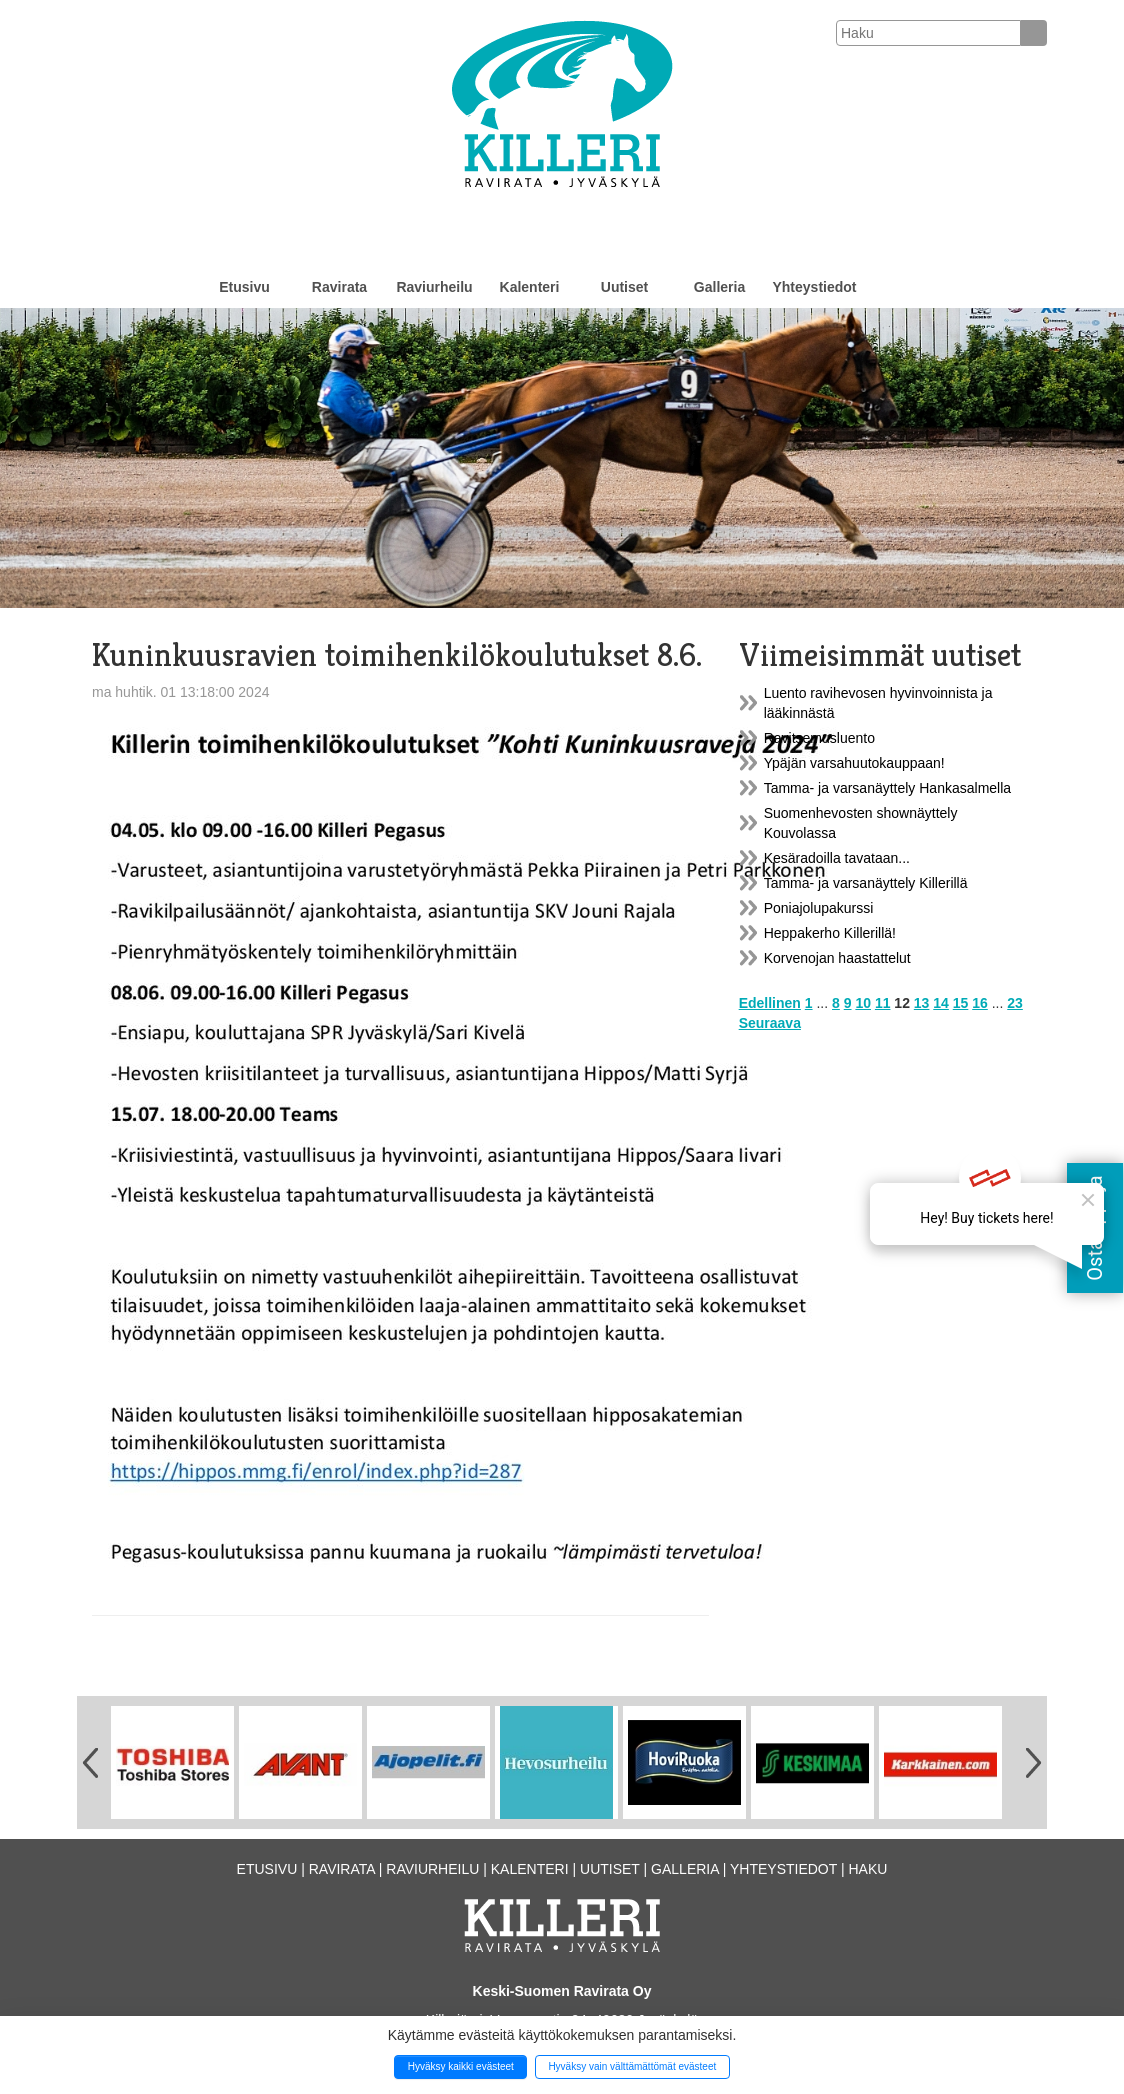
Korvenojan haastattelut (837, 958)
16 (980, 1003)
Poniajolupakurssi (819, 908)
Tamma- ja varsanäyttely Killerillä (866, 883)
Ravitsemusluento (819, 738)
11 (883, 1003)
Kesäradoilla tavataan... (837, 858)
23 (1015, 1003)
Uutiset (624, 287)
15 (961, 1003)
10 (863, 1003)
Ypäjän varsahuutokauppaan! (854, 763)
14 (941, 1003)
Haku (867, 1869)
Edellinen (770, 1003)
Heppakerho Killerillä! (830, 933)
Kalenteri (530, 287)
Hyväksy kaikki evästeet (461, 2066)
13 (922, 1003)
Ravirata (339, 287)
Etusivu (244, 287)
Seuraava (770, 1023)
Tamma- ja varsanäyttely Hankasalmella (887, 788)
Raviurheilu (434, 287)
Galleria (719, 287)
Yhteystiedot (814, 287)
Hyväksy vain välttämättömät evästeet (632, 2066)
